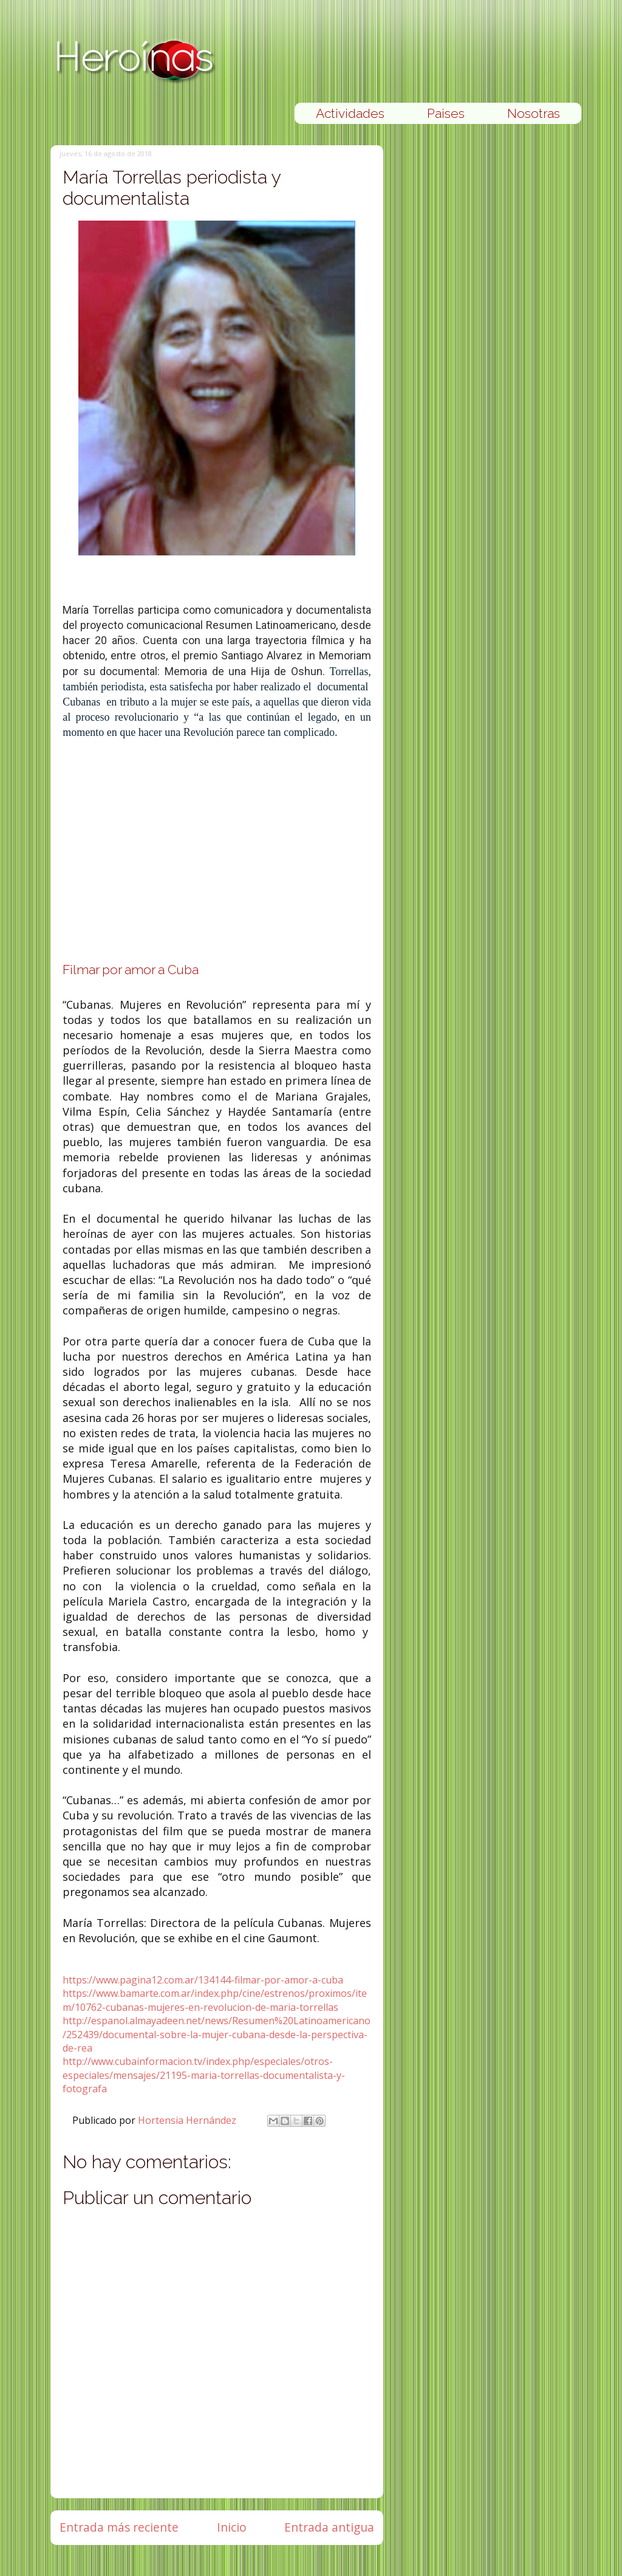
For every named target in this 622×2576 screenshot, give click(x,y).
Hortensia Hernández (188, 2120)
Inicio (232, 2527)
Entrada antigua (329, 2527)
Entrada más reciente (119, 2527)
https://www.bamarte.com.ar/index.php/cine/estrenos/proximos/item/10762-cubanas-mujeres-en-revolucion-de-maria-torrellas (215, 2000)
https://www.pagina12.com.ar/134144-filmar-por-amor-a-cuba (203, 1980)
